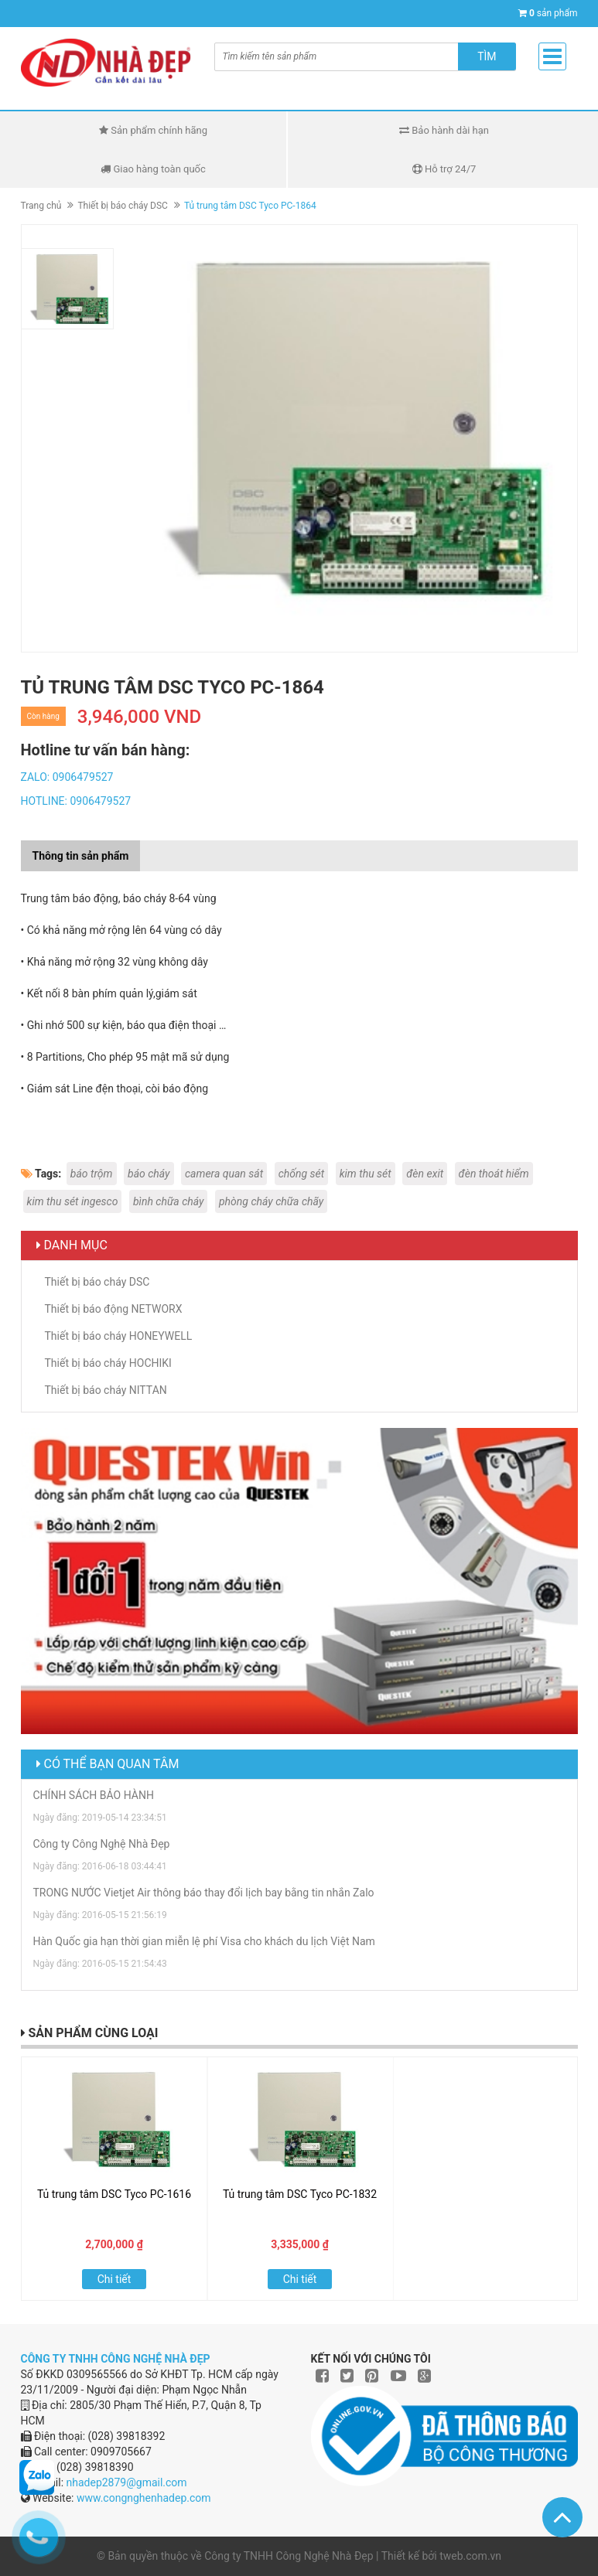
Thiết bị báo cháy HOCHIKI (108, 1363)
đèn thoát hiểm (494, 1173)
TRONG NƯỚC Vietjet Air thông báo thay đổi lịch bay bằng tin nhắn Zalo (203, 1892)
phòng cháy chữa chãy (271, 1201)
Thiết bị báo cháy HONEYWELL (119, 1336)
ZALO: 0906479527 (67, 777)
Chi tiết (114, 2279)
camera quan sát (224, 1173)
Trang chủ (41, 205)
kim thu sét (365, 1173)
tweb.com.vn (470, 2556)
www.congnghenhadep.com (144, 2498)
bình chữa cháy (168, 1201)
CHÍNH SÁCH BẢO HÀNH (93, 1795)
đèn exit (424, 1173)
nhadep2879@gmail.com (127, 2482)
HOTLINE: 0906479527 (76, 801)
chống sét (301, 1173)
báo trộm (91, 1173)
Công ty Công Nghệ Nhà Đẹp (101, 1844)
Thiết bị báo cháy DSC (122, 205)
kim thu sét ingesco (72, 1201)
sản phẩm (553, 13)
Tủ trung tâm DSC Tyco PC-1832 (300, 2194)
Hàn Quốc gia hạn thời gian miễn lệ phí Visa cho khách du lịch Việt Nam (204, 1941)
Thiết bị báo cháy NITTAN (106, 1390)
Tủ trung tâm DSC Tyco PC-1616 (114, 2194)
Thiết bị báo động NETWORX (114, 1309)
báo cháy (149, 1173)
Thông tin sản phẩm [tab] (80, 856)
